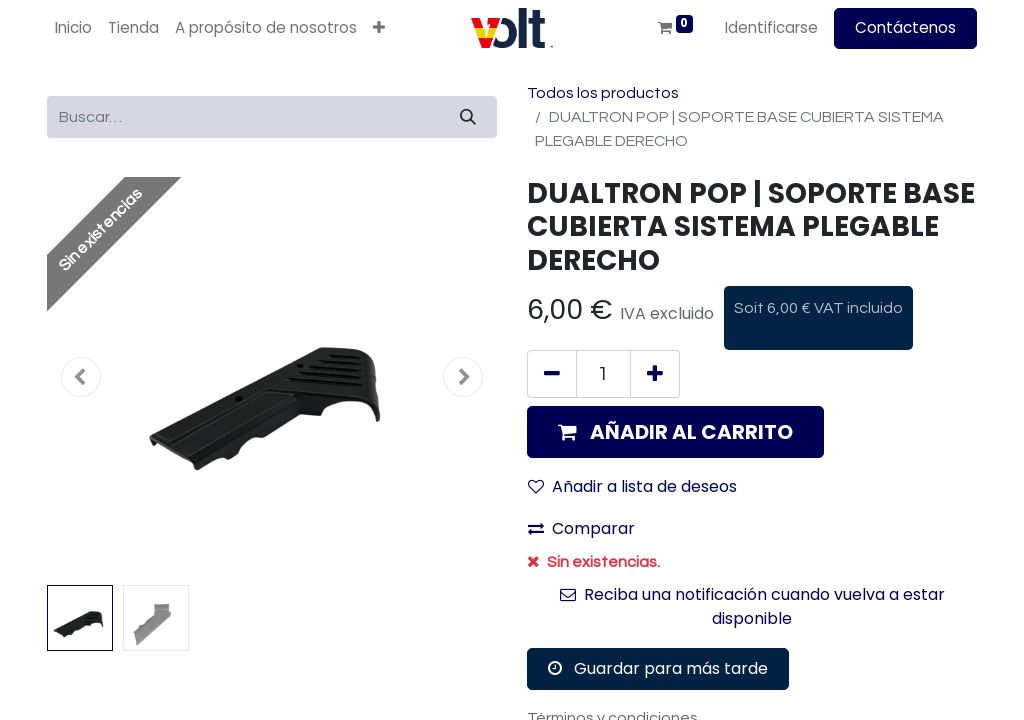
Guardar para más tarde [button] (658, 668)
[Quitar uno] (552, 374)
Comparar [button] (581, 528)
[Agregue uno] (655, 374)
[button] (379, 28)
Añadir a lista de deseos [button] (632, 486)
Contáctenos (905, 27)
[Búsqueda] (468, 117)
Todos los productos (603, 93)
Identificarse (771, 27)
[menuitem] (73, 28)
